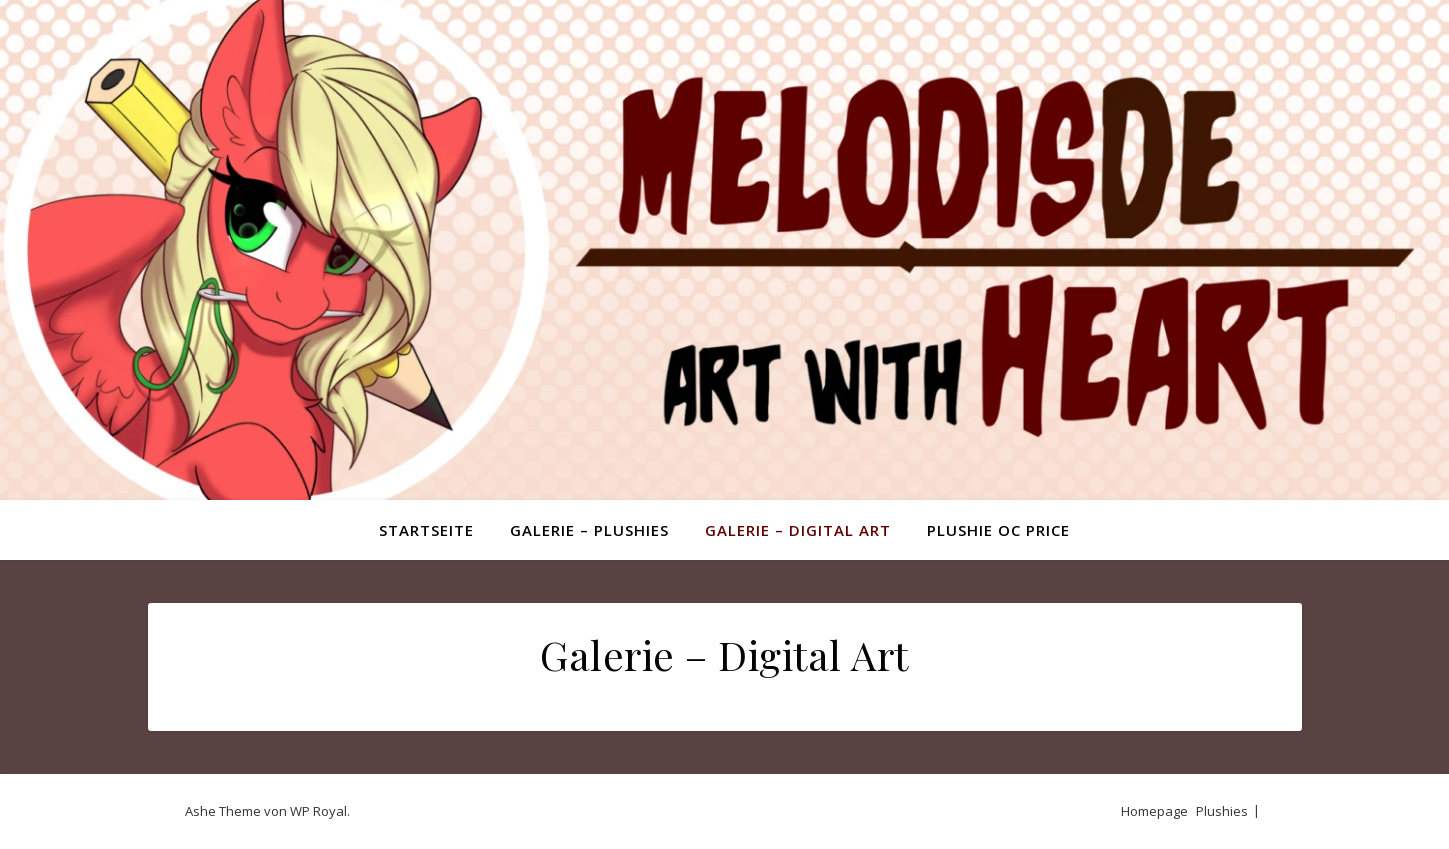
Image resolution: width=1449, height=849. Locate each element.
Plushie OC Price (998, 530)
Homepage (1154, 811)
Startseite (426, 530)
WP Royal (318, 811)
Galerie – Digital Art (798, 530)
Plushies (1222, 811)
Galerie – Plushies (589, 530)
